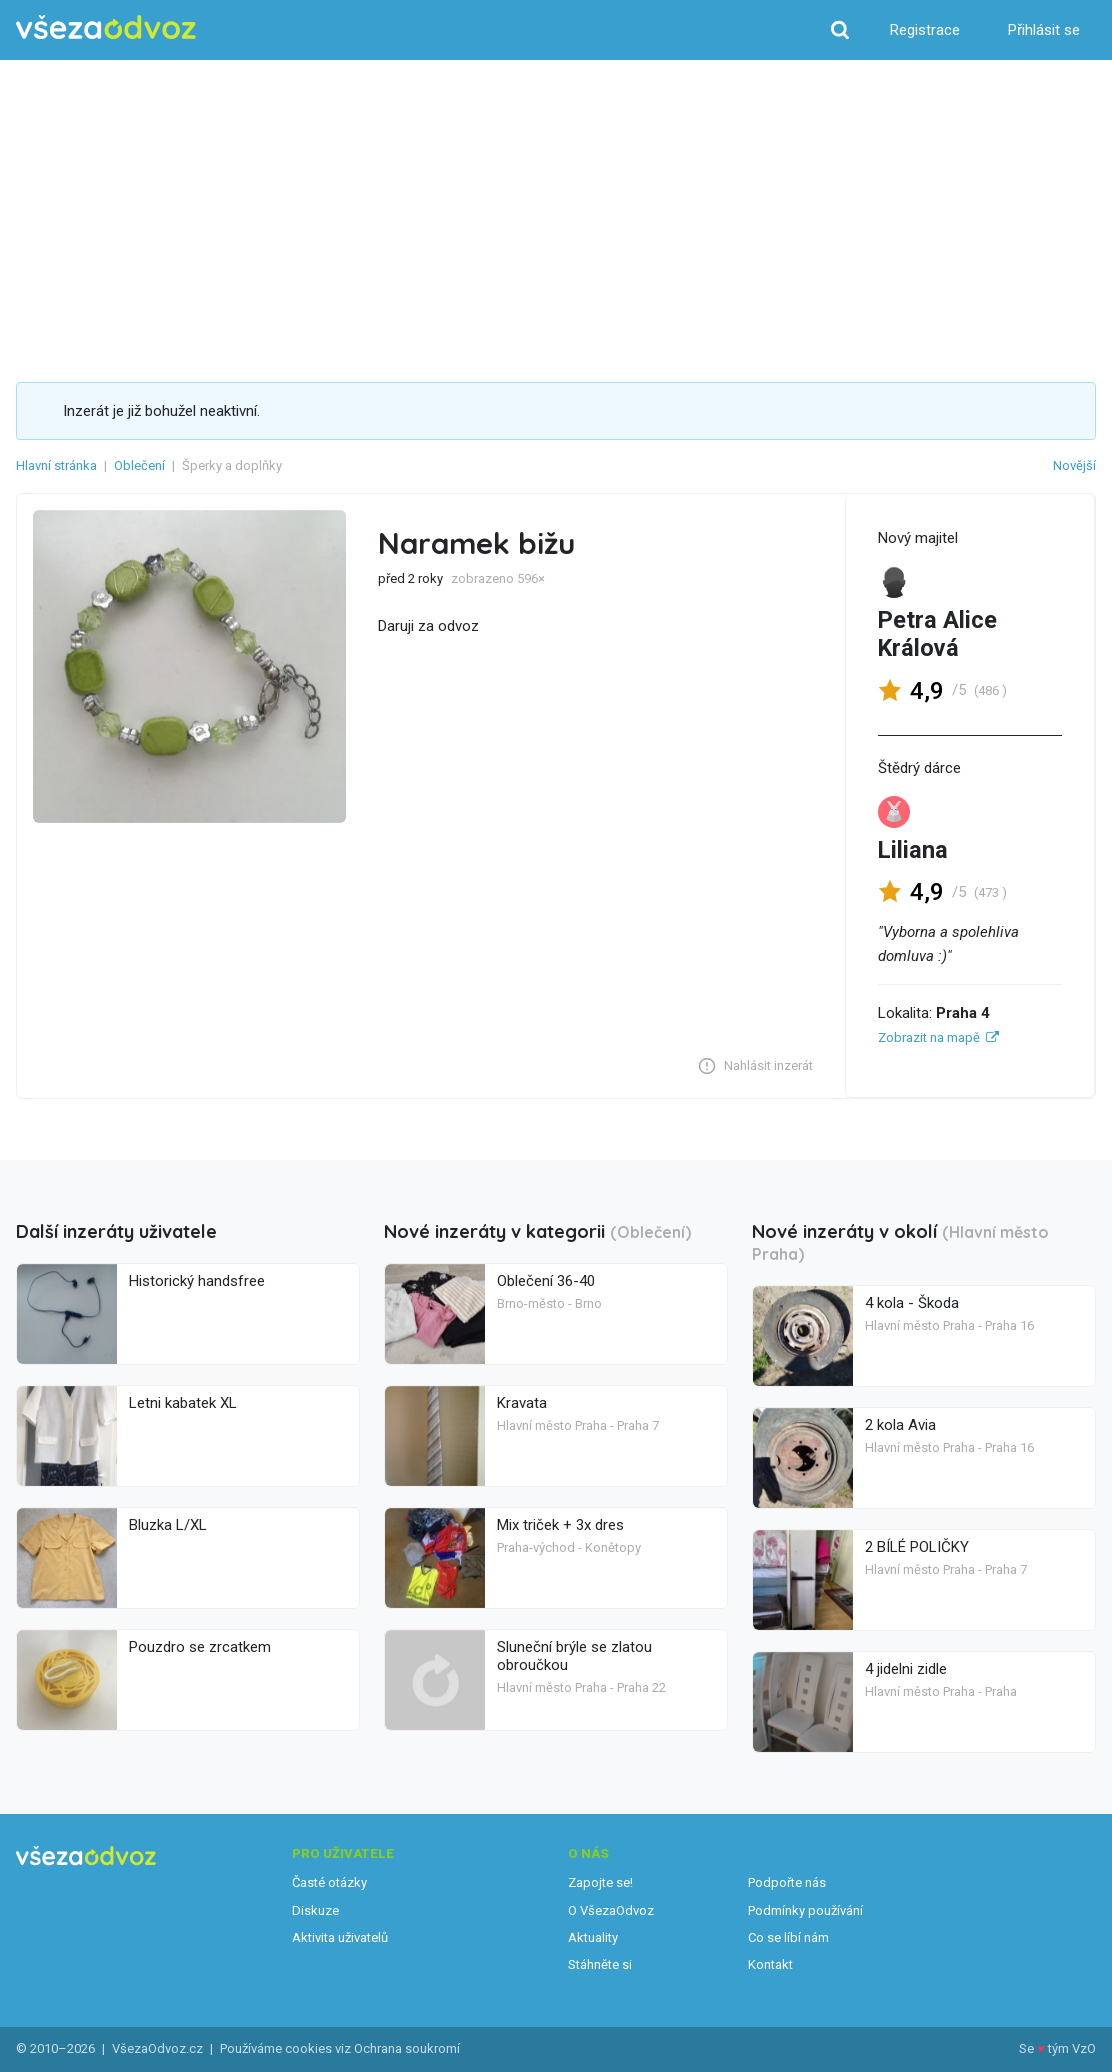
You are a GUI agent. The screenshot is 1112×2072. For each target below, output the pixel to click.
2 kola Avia (900, 1425)
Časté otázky (329, 1882)
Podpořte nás (787, 1882)
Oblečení (139, 465)
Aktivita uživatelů (340, 1937)
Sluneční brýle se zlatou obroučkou (574, 1656)
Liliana (913, 850)
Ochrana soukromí (407, 2048)
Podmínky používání (805, 1910)
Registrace (925, 30)
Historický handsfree (197, 1281)
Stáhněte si (600, 1964)
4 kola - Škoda (912, 1303)
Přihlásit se (1044, 30)
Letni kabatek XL (183, 1403)
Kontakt (770, 1964)
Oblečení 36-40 (546, 1281)
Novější (1074, 465)
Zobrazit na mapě (929, 1037)
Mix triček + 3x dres (560, 1525)
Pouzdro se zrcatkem (200, 1647)
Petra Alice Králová (937, 634)
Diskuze (315, 1910)
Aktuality (593, 1937)
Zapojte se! (600, 1882)
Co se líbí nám (788, 1937)
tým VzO (1072, 2048)
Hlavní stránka (56, 465)
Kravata (522, 1403)
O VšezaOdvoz (611, 1910)
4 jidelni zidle (906, 1669)
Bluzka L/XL (168, 1525)
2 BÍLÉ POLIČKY (917, 1547)
